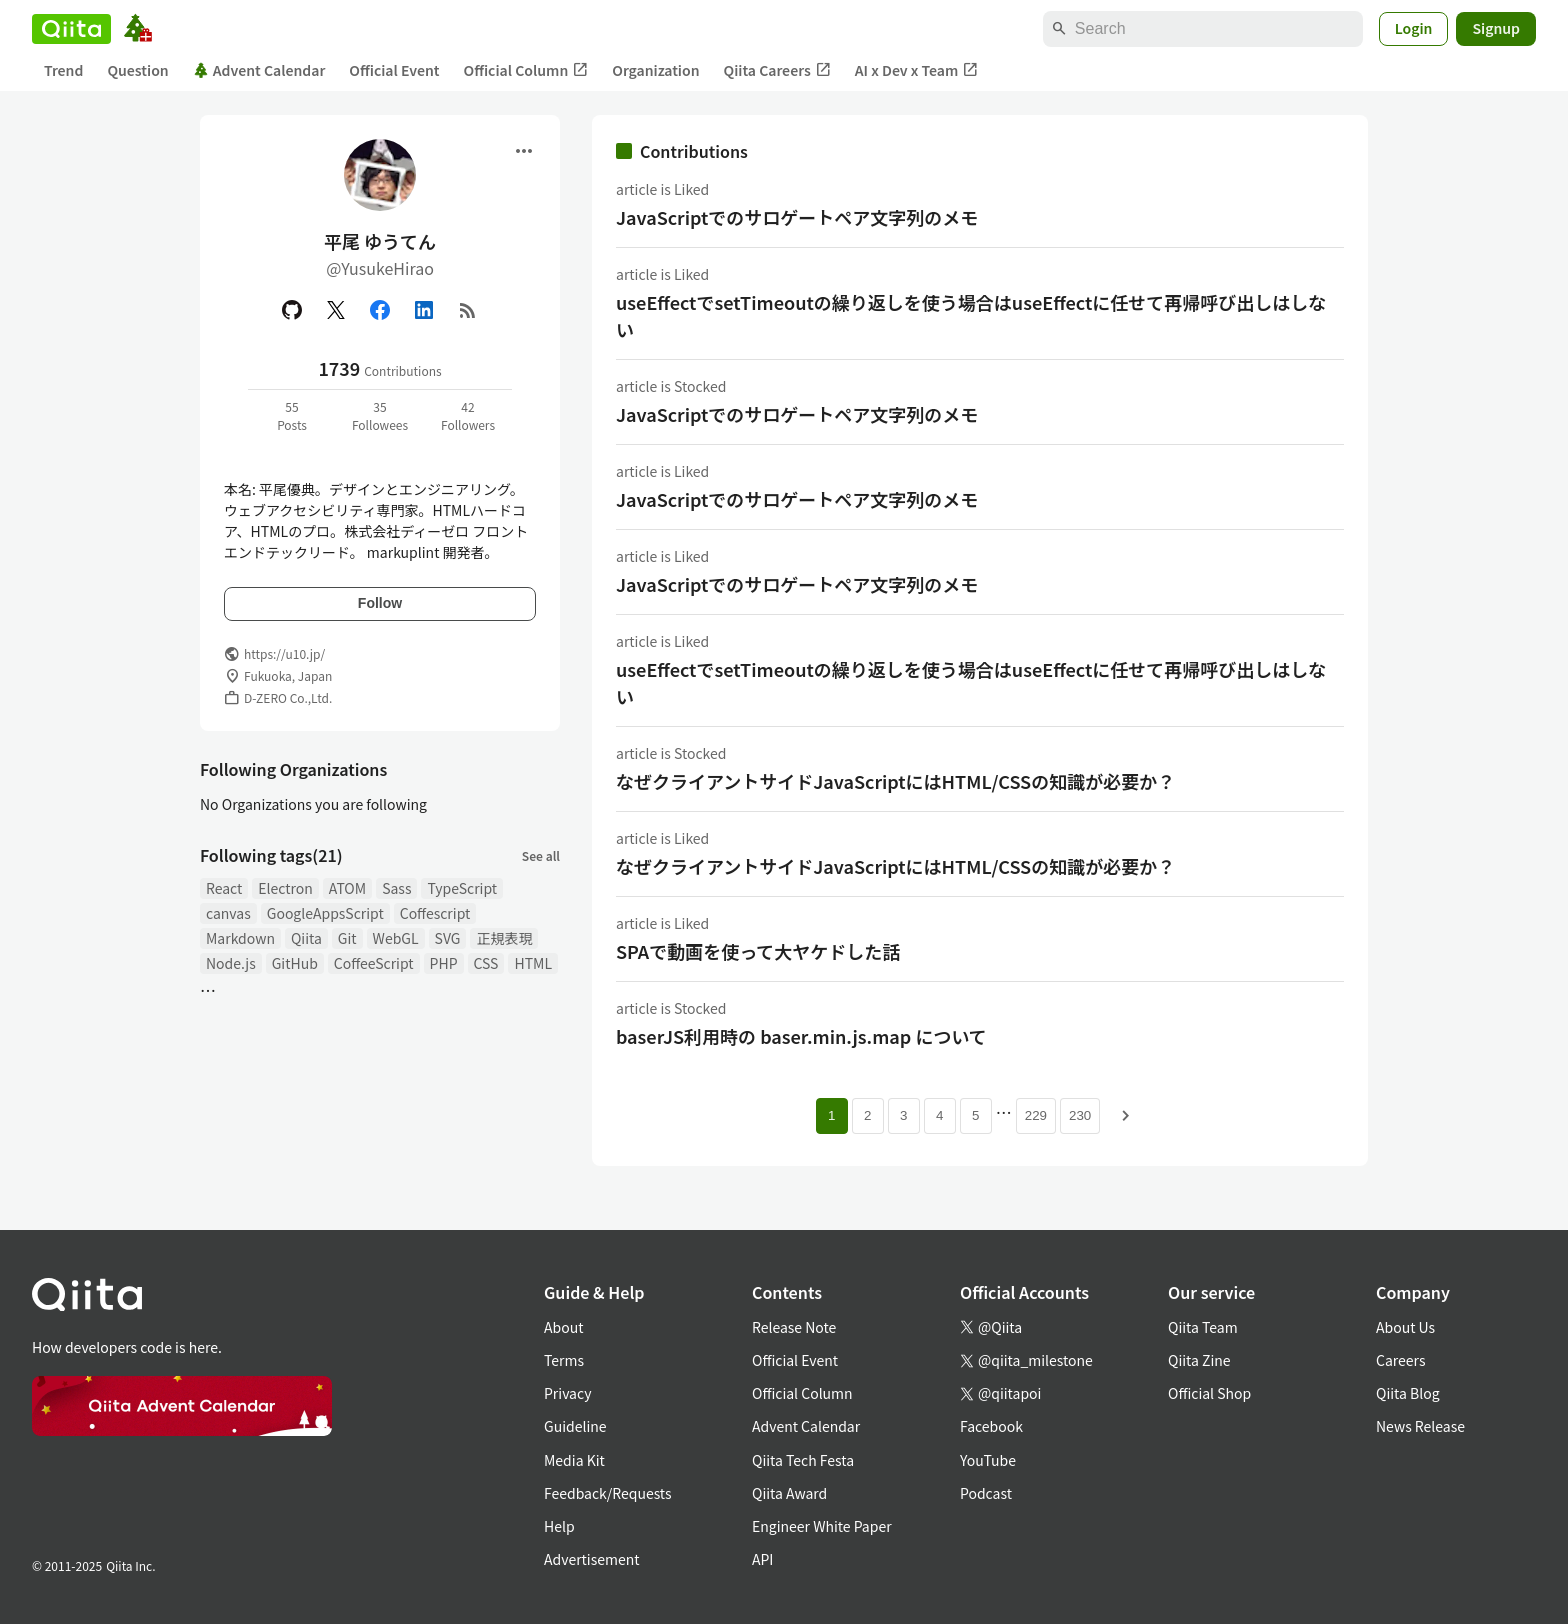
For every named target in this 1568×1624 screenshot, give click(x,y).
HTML (533, 963)
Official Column (526, 70)
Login (1414, 28)
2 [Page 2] (867, 1115)
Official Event (394, 70)
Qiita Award (789, 1493)
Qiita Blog (1408, 1393)
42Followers (468, 415)
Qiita (306, 938)
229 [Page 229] (1036, 1115)
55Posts (292, 415)
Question (137, 70)
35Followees (380, 415)
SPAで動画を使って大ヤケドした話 (758, 951)
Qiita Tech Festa (803, 1460)
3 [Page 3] (903, 1115)
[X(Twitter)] (336, 310)
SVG (448, 938)
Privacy (567, 1393)
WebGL (396, 938)
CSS (486, 963)
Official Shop (1209, 1393)
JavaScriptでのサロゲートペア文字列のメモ (797, 217)
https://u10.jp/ (284, 653)
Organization (655, 70)
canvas (228, 913)
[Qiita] (71, 29)
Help (559, 1526)
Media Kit (574, 1460)
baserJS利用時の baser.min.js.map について (801, 1036)
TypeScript (462, 888)
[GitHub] (292, 310)
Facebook (991, 1426)
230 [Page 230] (1080, 1115)
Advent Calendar (259, 70)
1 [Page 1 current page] (831, 1115)
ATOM (347, 888)
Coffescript (435, 913)
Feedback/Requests (608, 1493)
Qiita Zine (1199, 1360)
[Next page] (1126, 1116)
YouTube (988, 1460)
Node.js (231, 963)
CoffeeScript (374, 963)
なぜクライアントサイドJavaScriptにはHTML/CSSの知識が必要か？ (895, 781)
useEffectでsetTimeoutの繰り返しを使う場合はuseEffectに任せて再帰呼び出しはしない (971, 315)
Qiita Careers (777, 70)
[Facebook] (380, 310)
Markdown (240, 938)
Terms (564, 1360)
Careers (1400, 1360)
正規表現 (504, 938)
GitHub (295, 963)
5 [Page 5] (975, 1115)
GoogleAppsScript (325, 913)
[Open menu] (524, 151)
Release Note (794, 1327)
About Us (1405, 1327)
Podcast (986, 1493)
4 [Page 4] (939, 1115)
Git (347, 938)
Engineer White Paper (822, 1526)
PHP (444, 963)
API (762, 1559)
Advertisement (592, 1559)
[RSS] (468, 310)
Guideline (575, 1426)
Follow (380, 603)
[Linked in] (424, 310)
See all (541, 855)
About (563, 1327)
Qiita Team (1203, 1327)
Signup (1496, 28)
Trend (63, 70)
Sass (396, 888)
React (224, 888)
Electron (285, 888)
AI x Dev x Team (917, 70)
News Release (1420, 1426)
